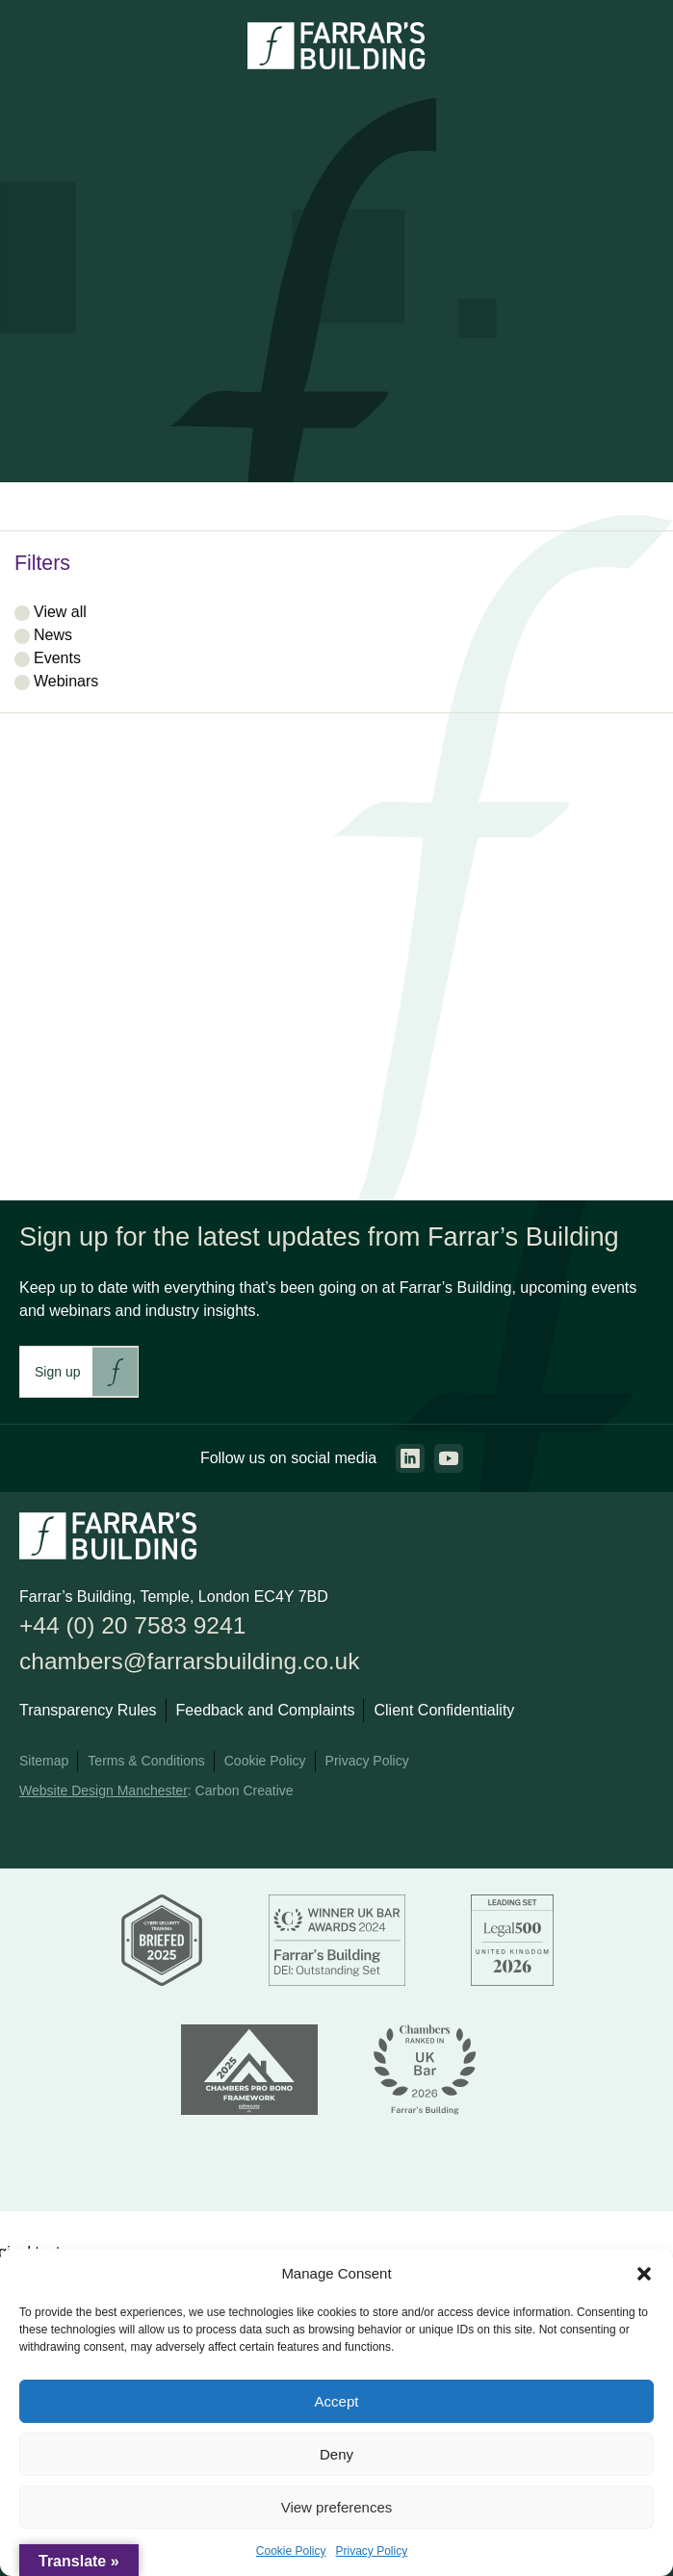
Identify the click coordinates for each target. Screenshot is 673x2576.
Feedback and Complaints (265, 1710)
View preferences (337, 2507)
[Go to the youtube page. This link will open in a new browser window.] (448, 1458)
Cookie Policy (291, 2551)
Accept (337, 2401)
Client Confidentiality (444, 1710)
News (53, 635)
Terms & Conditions (146, 1760)
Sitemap (43, 1760)
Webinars (66, 681)
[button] (644, 2273)
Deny (336, 2454)
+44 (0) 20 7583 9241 (132, 1625)
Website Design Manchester (103, 1790)
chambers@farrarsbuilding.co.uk (189, 1661)
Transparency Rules (88, 1710)
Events (57, 658)
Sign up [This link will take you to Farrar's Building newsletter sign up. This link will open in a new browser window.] (57, 1371)
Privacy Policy (372, 2551)
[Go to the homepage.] (336, 64)
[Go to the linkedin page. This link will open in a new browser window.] (410, 1458)
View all (60, 612)
